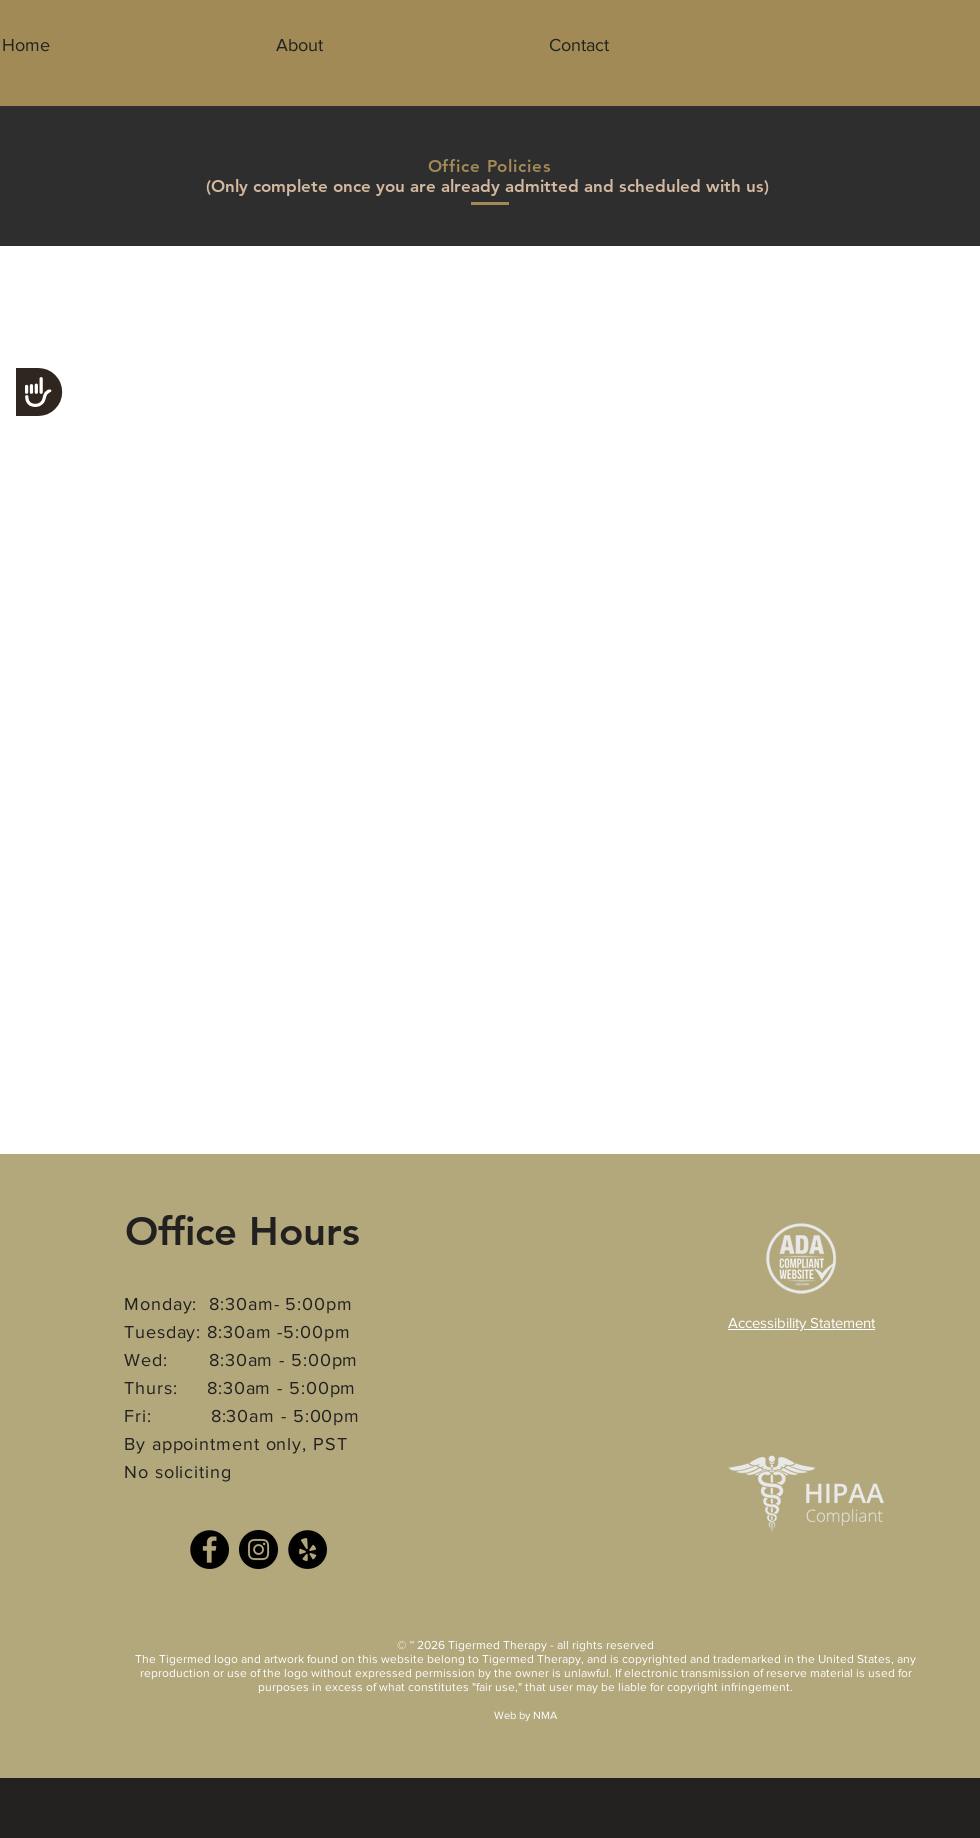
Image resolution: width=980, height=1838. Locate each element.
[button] (299, 45)
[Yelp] (307, 1549)
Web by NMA (525, 1715)
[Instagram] (258, 1549)
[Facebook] (209, 1549)
